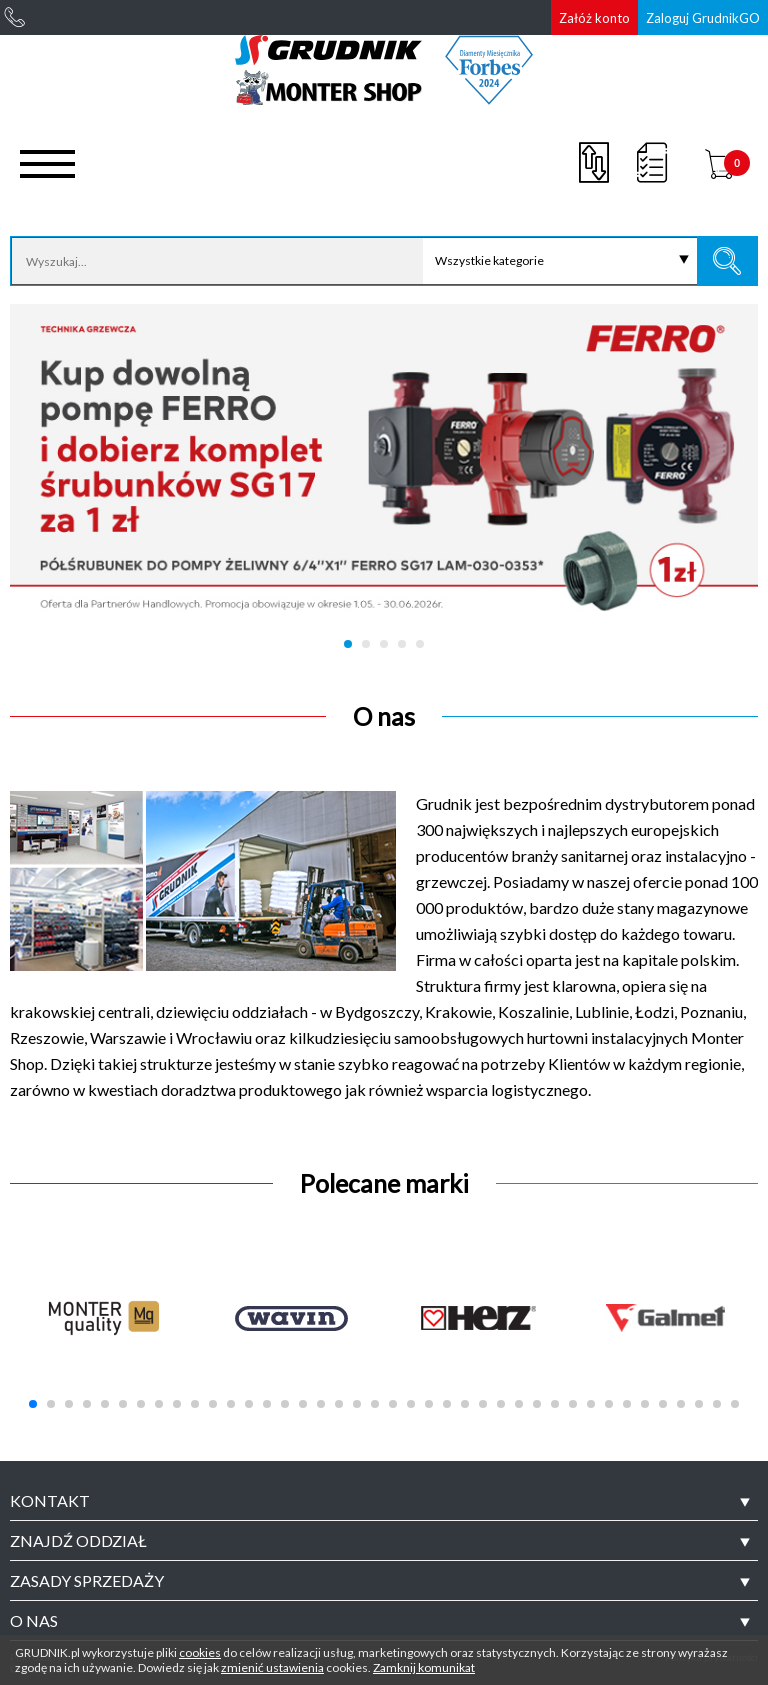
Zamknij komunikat (424, 1667)
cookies (200, 1652)
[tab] (384, 1501)
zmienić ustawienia (272, 1667)
